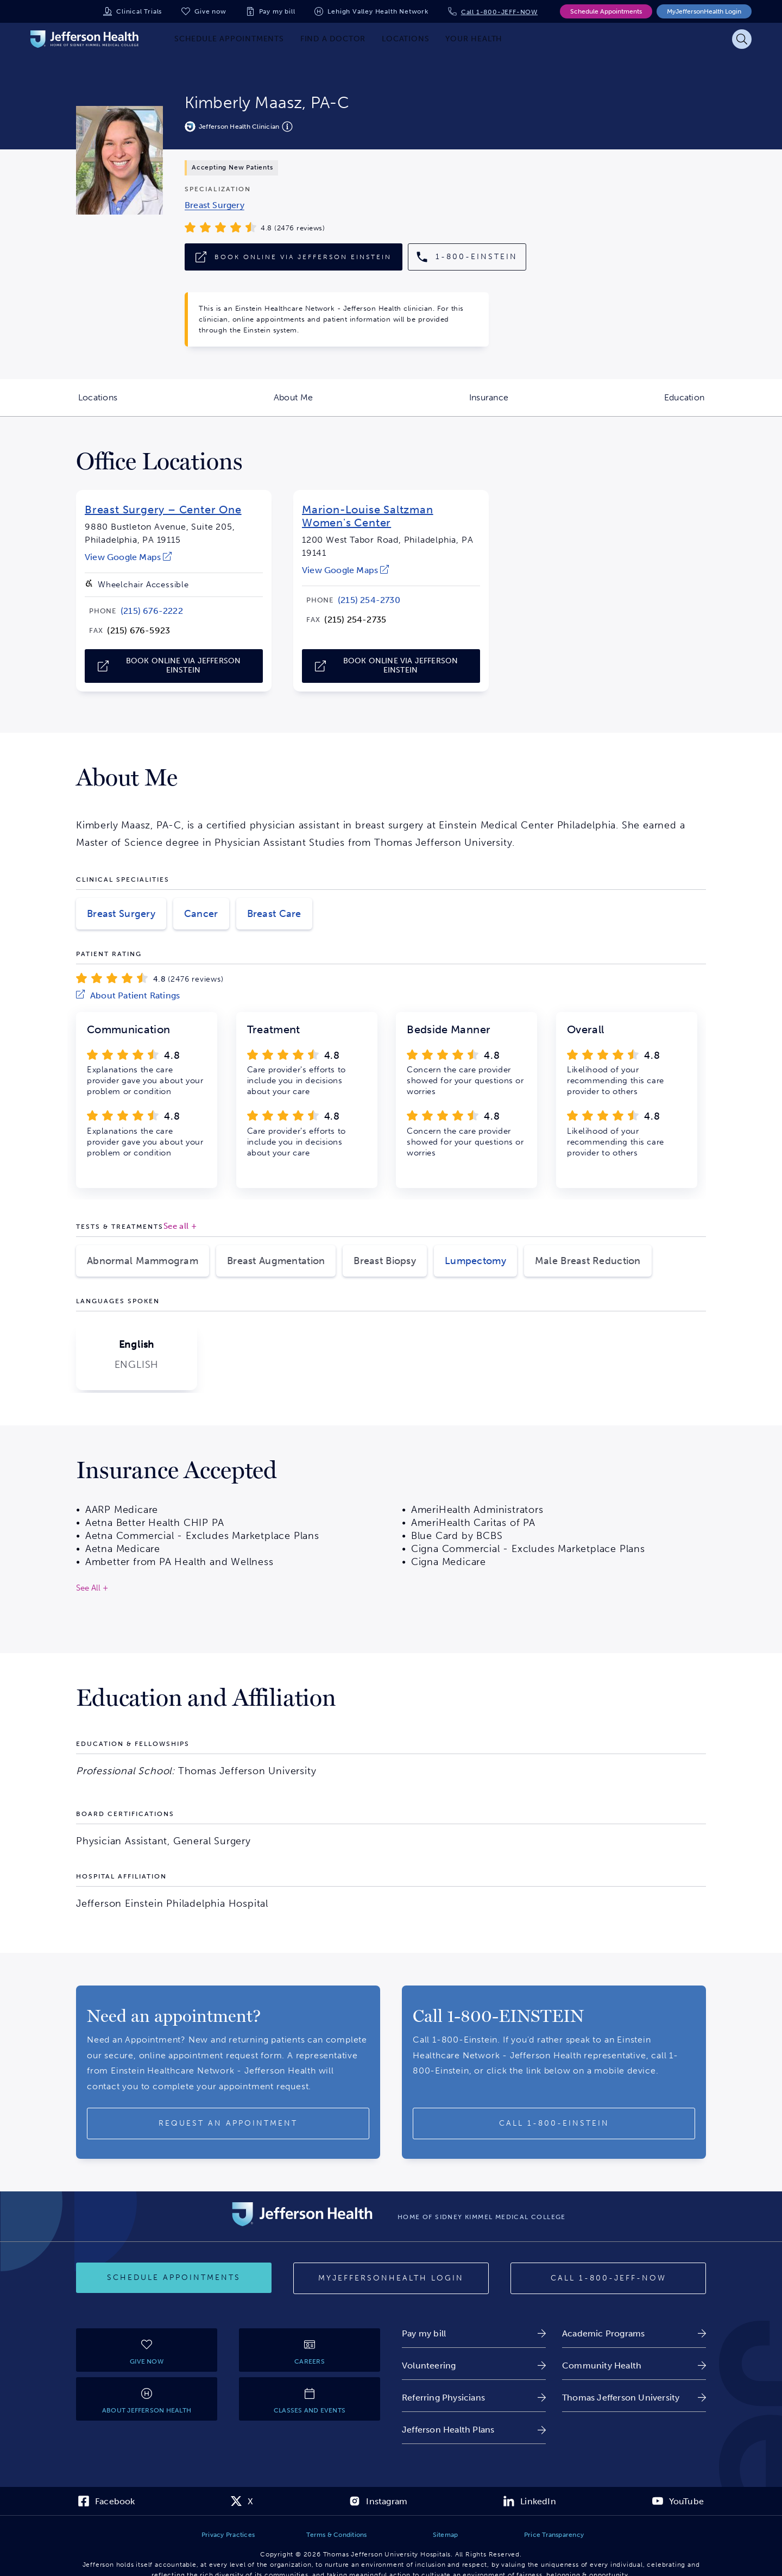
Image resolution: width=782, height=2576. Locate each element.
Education (723, 404)
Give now (210, 11)
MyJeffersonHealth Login (704, 11)
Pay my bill (277, 11)
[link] (214, 205)
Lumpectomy (475, 1261)
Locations (136, 404)
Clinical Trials (139, 11)
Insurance (527, 404)
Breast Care (274, 914)
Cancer (201, 914)
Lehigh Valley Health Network (377, 11)
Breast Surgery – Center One (163, 509)
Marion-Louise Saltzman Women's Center (367, 516)
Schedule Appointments (606, 11)
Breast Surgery (121, 914)
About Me (332, 404)
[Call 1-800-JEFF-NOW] (608, 2278)
